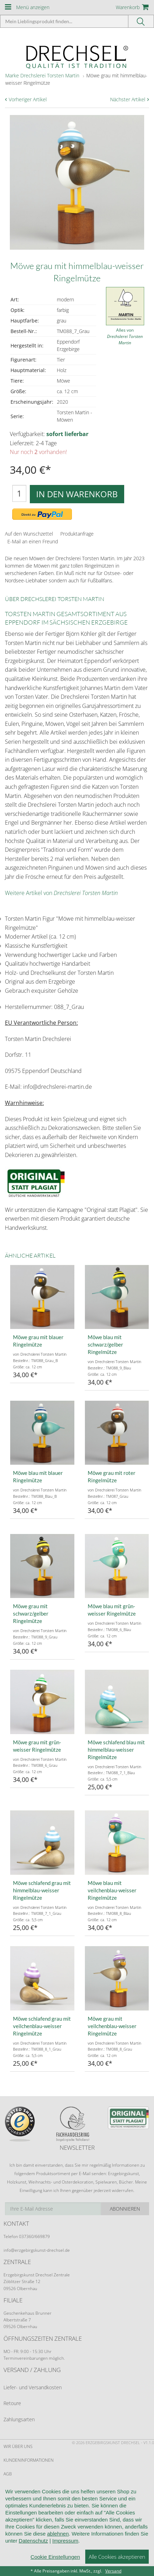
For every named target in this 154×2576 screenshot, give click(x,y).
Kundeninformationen (29, 2460)
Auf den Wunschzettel (29, 533)
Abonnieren (125, 2208)
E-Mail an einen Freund (32, 541)
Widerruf (14, 2488)
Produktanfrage (77, 533)
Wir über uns (18, 2446)
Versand (113, 2571)
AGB (8, 2474)
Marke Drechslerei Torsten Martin (42, 75)
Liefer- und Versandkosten (33, 2387)
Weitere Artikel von (61, 893)
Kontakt (12, 2515)
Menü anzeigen (32, 7)
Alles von (125, 336)
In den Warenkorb (77, 494)
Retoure (12, 2403)
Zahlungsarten (19, 2419)
